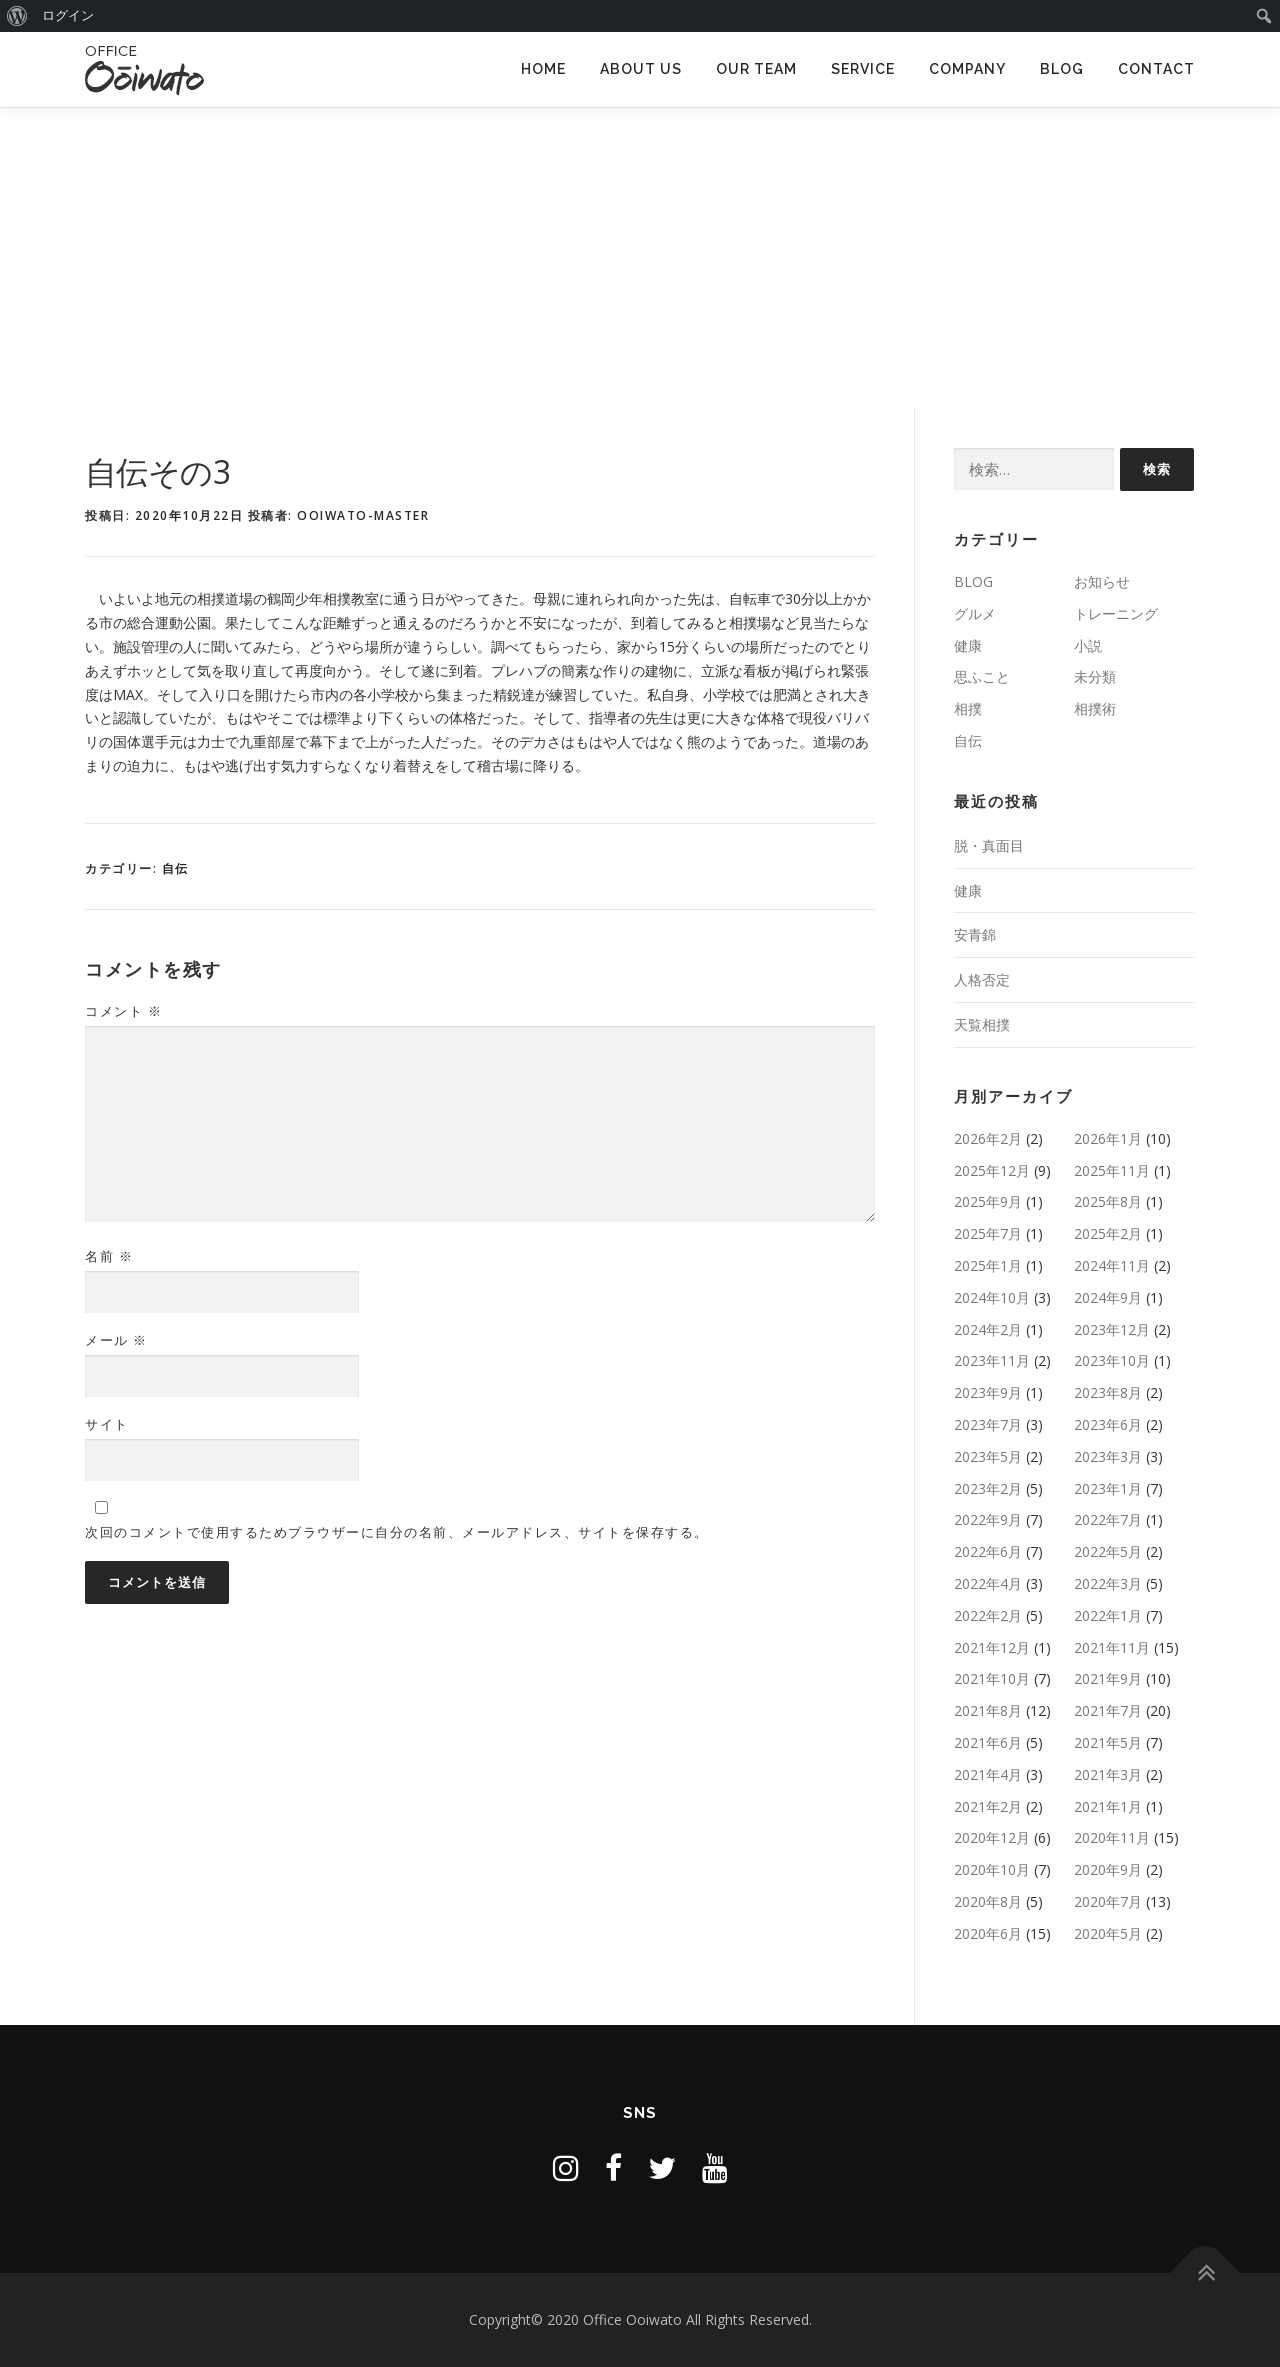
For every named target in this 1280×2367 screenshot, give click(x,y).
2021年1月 (1108, 1806)
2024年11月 (1112, 1265)
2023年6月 (1108, 1424)
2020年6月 (988, 1933)
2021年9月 (1108, 1678)
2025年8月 (1108, 1201)
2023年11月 (992, 1360)
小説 (1088, 645)
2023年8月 (1108, 1392)
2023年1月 (1108, 1488)
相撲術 (1095, 708)
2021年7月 (1108, 1710)
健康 (968, 645)
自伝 (175, 868)
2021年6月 (988, 1742)
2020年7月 (1108, 1901)
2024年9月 (1108, 1297)
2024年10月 (992, 1297)
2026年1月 (1108, 1138)
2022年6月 (988, 1551)
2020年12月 (992, 1837)
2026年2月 (988, 1138)
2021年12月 (992, 1647)
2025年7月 (988, 1233)
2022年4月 (988, 1583)
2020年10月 (992, 1869)
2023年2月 (988, 1488)
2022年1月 (1108, 1615)
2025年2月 (1108, 1233)
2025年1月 (988, 1265)
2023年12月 (1112, 1329)
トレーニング (1116, 613)
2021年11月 (1112, 1647)
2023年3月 (1108, 1456)
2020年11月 (1112, 1837)
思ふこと (982, 676)
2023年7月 (988, 1424)
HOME (543, 69)
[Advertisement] (640, 258)
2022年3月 (1108, 1583)
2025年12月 (992, 1170)
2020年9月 (1108, 1869)
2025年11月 (1112, 1170)
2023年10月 (1112, 1360)
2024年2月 (988, 1329)
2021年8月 (988, 1710)
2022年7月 (1108, 1519)
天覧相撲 (982, 1024)
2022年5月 (1108, 1551)
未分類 (1095, 676)
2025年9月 (988, 1201)
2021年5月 (1108, 1742)
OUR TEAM (756, 69)
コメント (123, 1011)
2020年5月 (1108, 1933)
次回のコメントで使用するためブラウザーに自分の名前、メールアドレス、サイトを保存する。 (397, 1532)
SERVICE (863, 69)
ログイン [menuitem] (68, 15)
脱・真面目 (989, 845)
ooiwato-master (363, 515)
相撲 (968, 708)
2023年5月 (988, 1456)
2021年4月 (988, 1774)
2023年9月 (988, 1392)
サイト (107, 1424)
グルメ (975, 613)
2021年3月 (1108, 1774)
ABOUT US (641, 69)
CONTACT (1156, 69)
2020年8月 (988, 1901)
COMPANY (967, 69)
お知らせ (1102, 581)
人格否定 (982, 979)
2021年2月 (988, 1806)
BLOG (1062, 69)
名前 (109, 1256)
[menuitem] (17, 16)
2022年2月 (988, 1615)
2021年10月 (992, 1678)
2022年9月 (988, 1519)
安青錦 (975, 934)
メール (116, 1340)
